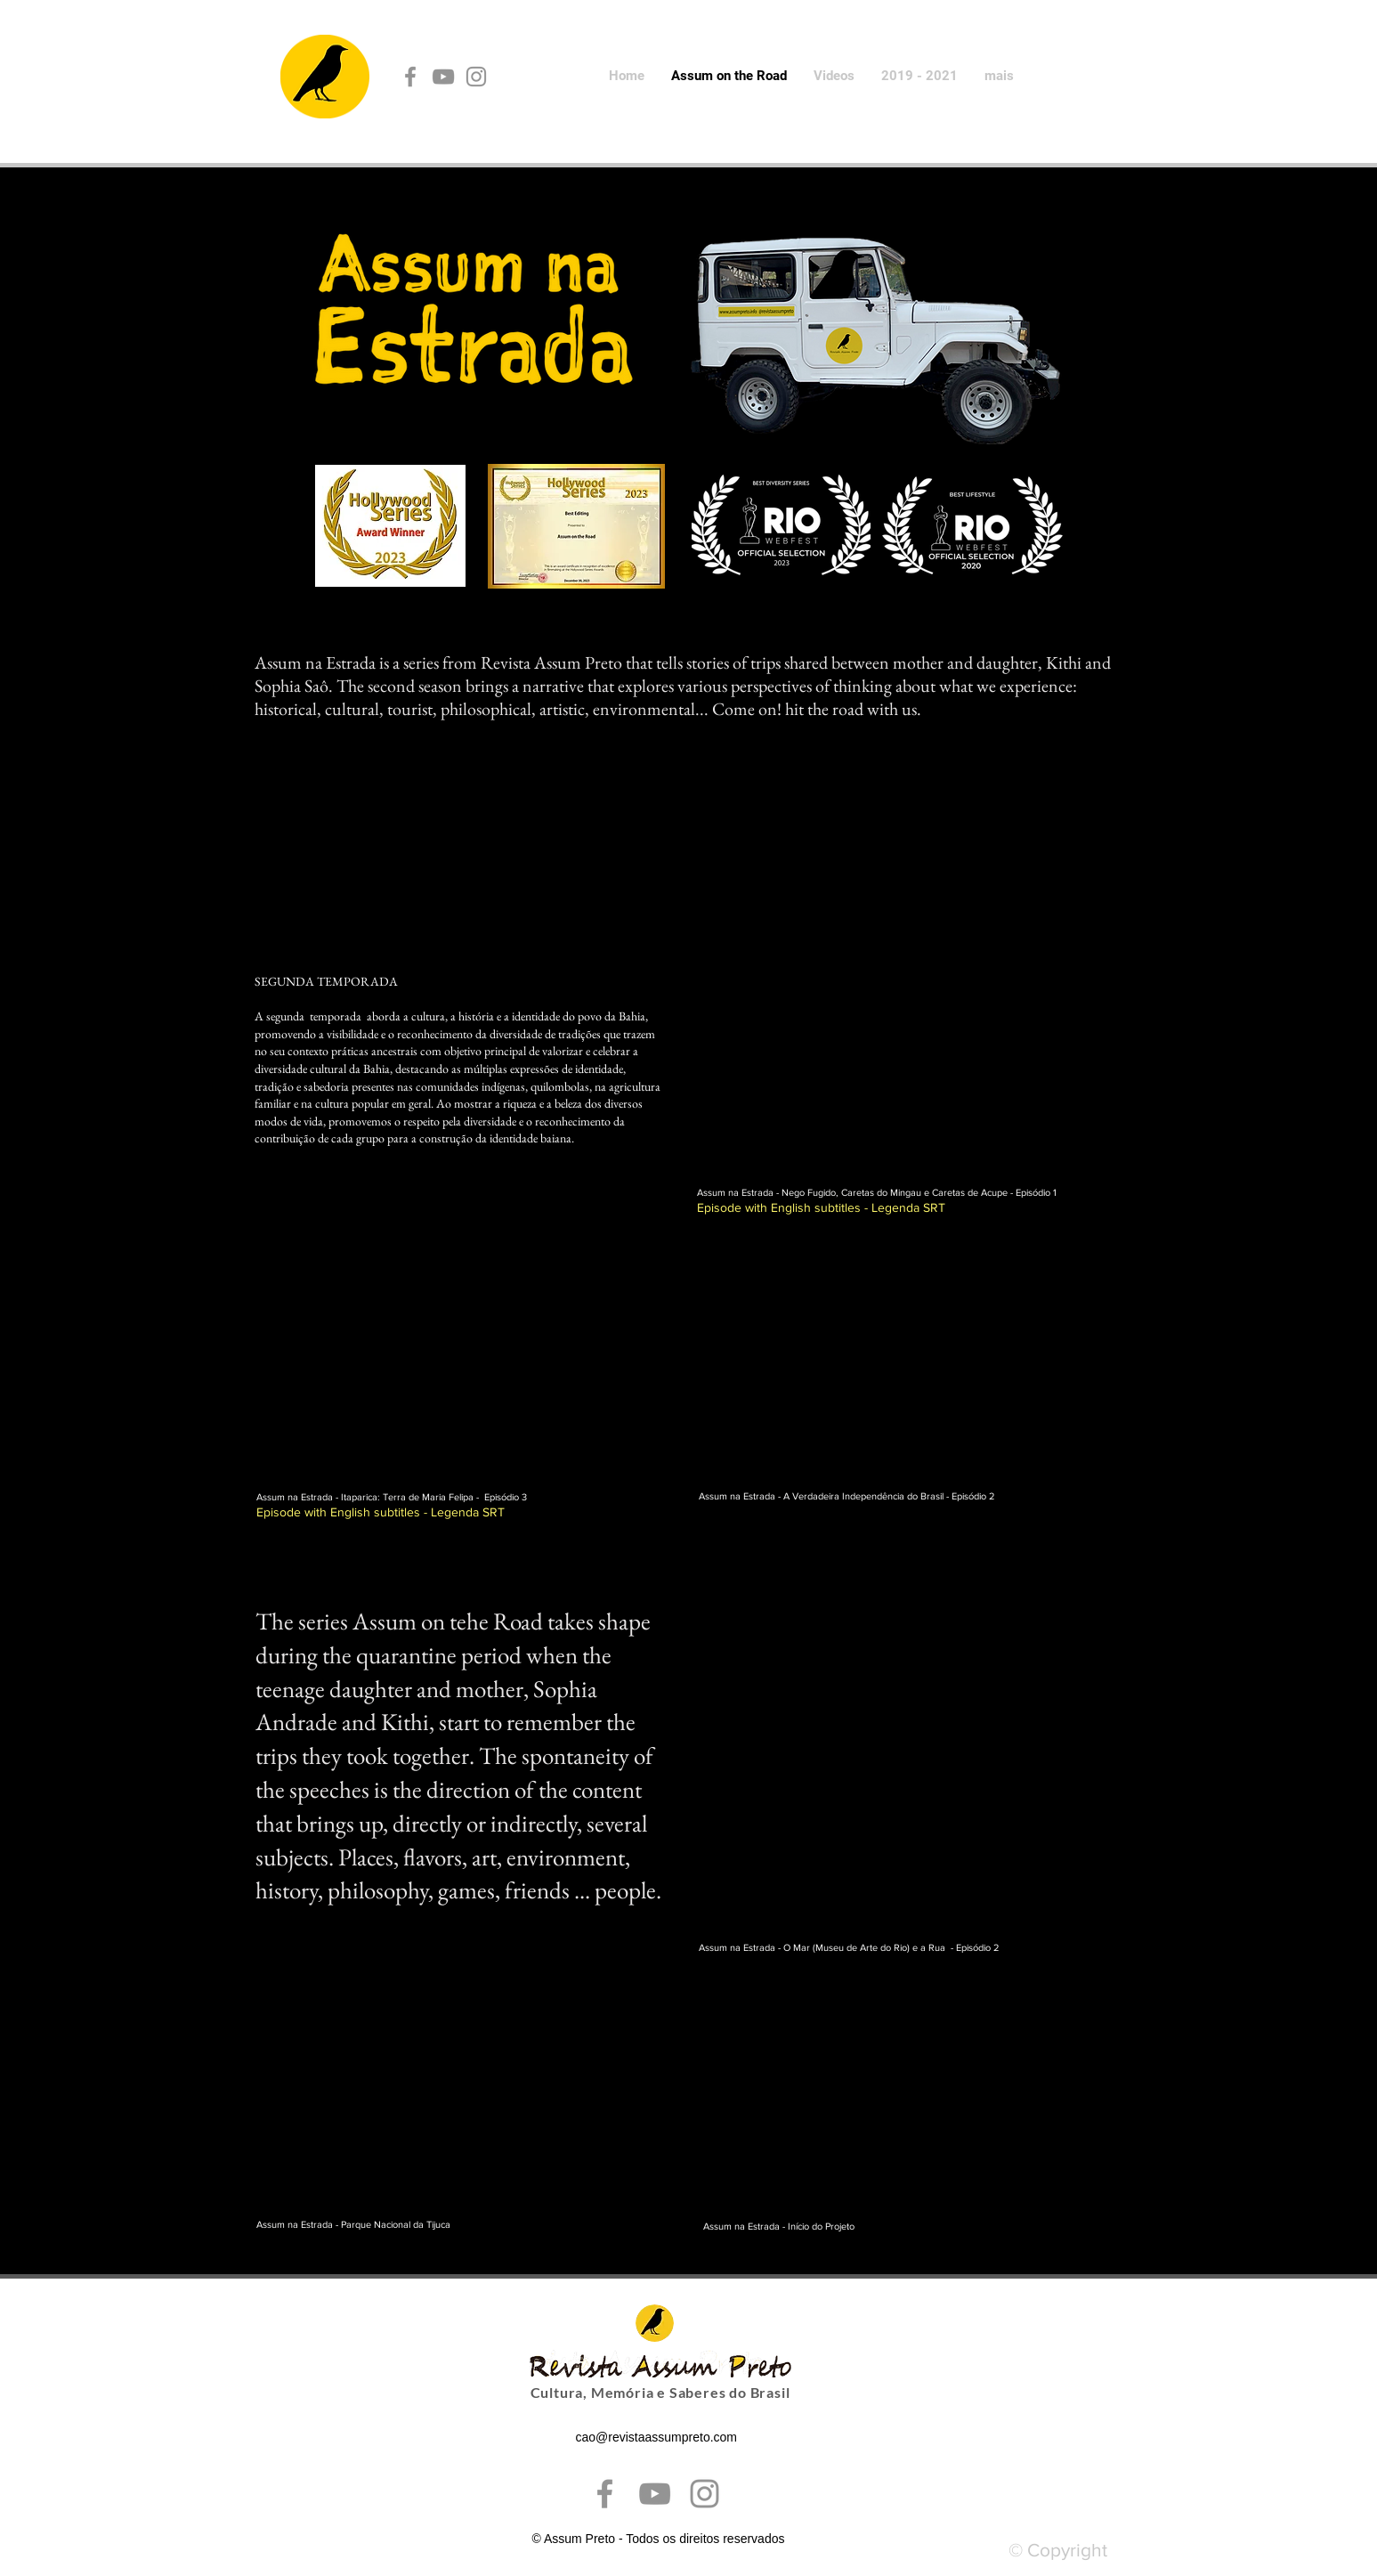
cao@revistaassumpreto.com (657, 2437)
